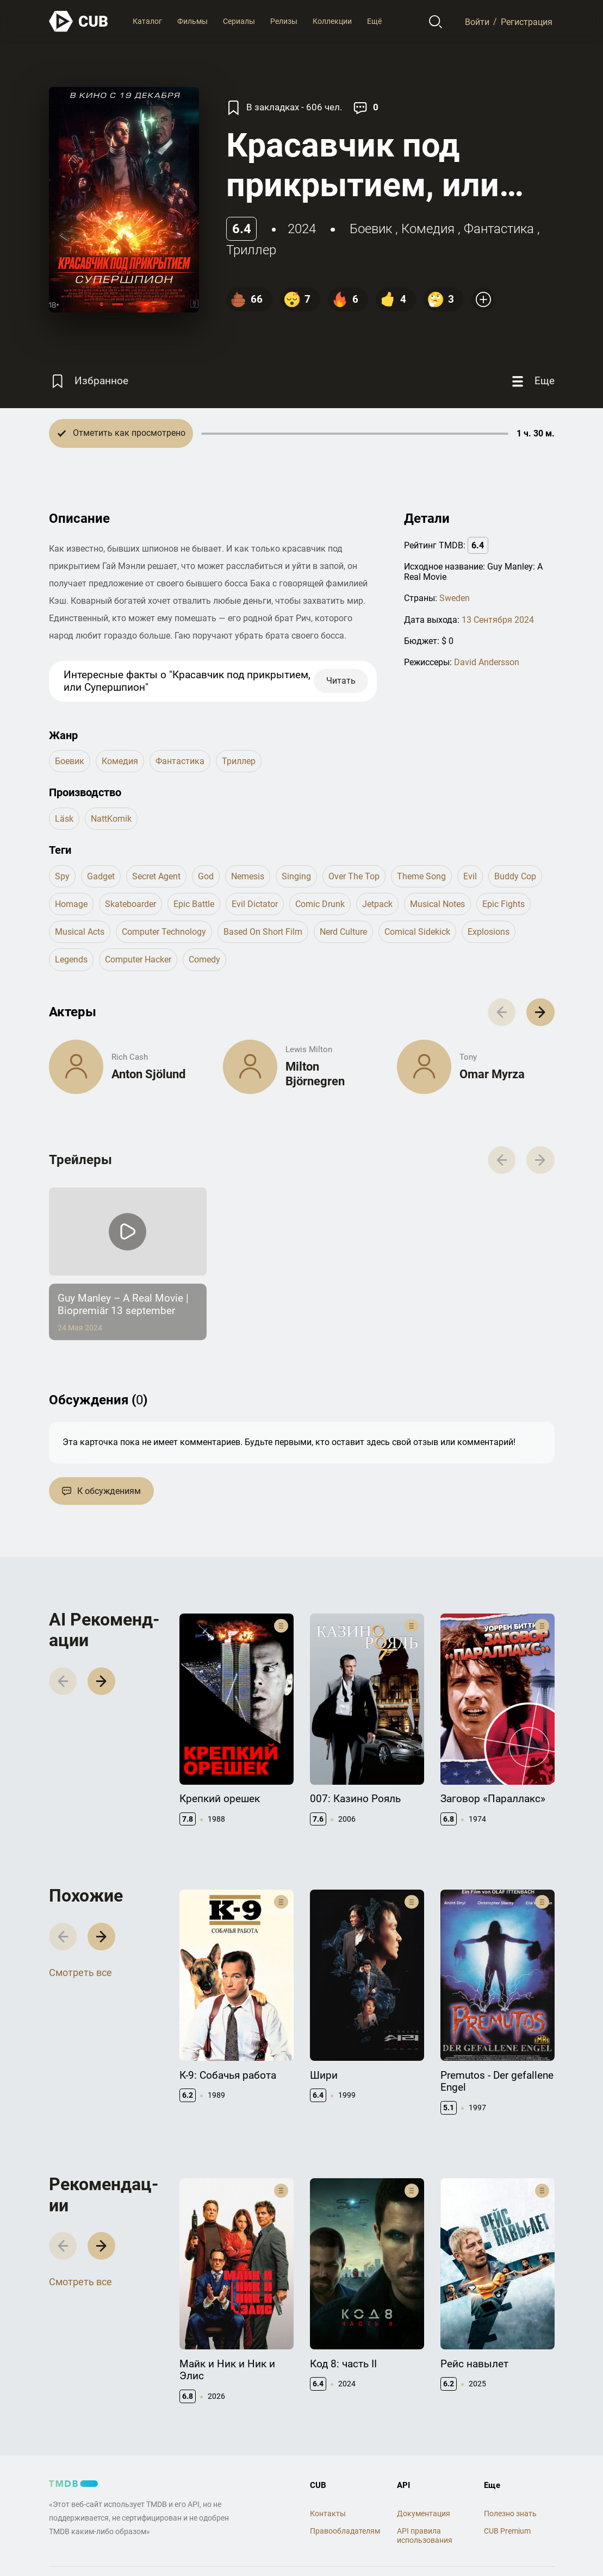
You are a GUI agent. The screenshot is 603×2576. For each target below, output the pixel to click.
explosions (488, 932)
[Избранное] (88, 381)
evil (470, 876)
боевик (371, 228)
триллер (251, 250)
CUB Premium (507, 2531)
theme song (421, 876)
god (206, 876)
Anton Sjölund (148, 1074)
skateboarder (130, 904)
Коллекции (332, 21)
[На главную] (79, 21)
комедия (428, 228)
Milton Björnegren (315, 1073)
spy (62, 876)
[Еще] (532, 381)
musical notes (437, 904)
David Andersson (486, 662)
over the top (354, 876)
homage (71, 904)
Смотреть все (80, 1972)
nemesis (247, 876)
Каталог (147, 21)
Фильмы (192, 21)
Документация (423, 2513)
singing (296, 876)
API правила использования (424, 2535)
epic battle (193, 904)
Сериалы (239, 21)
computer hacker (138, 959)
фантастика (499, 228)
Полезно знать (510, 2513)
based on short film (262, 932)
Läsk (64, 819)
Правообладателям (345, 2531)
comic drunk (320, 904)
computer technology (164, 932)
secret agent (156, 876)
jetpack (377, 904)
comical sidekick (417, 932)
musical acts (79, 932)
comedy (204, 959)
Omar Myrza (492, 1074)
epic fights (503, 904)
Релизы (283, 21)
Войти (477, 21)
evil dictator (255, 904)
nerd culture (343, 932)
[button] (540, 1012)
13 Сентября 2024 (498, 620)
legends (71, 959)
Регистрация (526, 21)
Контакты (328, 2513)
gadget (101, 876)
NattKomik (111, 819)
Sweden (454, 598)
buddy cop (515, 876)
